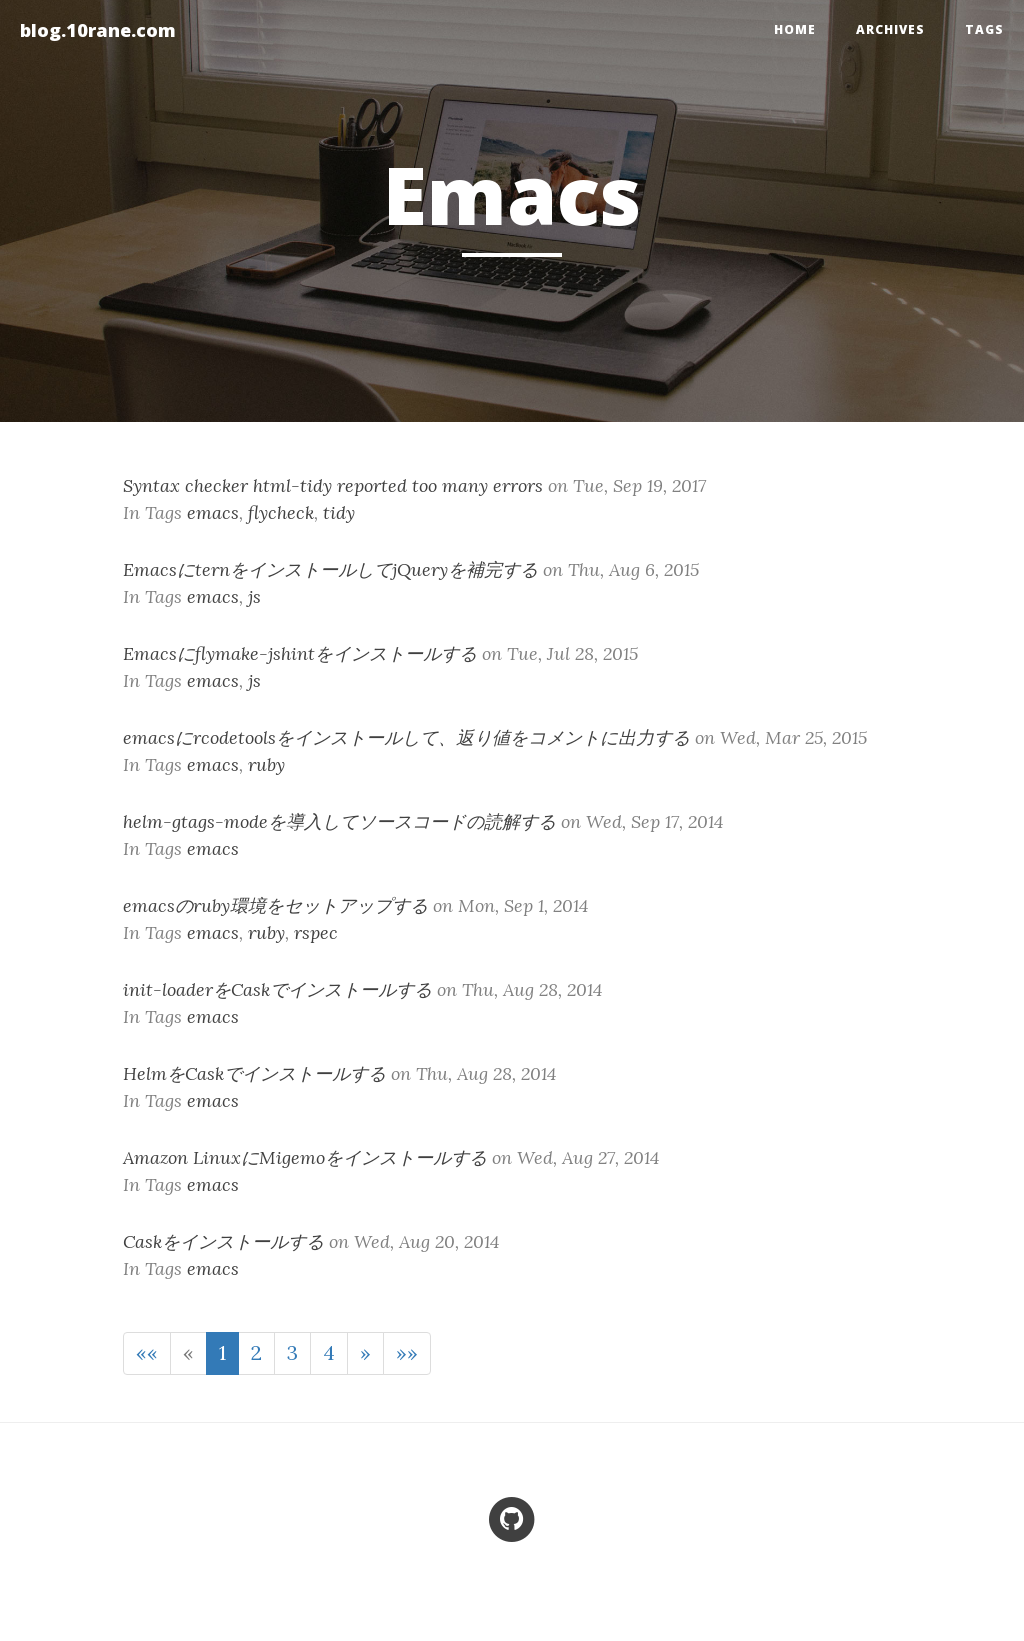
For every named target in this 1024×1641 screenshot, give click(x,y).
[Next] (365, 1353)
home (795, 29)
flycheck (281, 512)
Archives (890, 29)
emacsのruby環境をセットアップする (275, 905)
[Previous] (188, 1353)
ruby (266, 764)
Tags (984, 29)
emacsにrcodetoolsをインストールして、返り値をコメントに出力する (406, 737)
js (254, 596)
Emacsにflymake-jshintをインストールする (300, 653)
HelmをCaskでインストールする (254, 1073)
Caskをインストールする (223, 1241)
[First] (147, 1353)
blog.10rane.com (98, 30)
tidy (339, 512)
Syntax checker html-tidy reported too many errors (333, 485)
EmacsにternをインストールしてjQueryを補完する (330, 569)
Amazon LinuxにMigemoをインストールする (305, 1157)
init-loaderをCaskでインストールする (277, 989)
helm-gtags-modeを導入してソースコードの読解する (339, 821)
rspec (316, 932)
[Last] (407, 1353)
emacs (213, 512)
